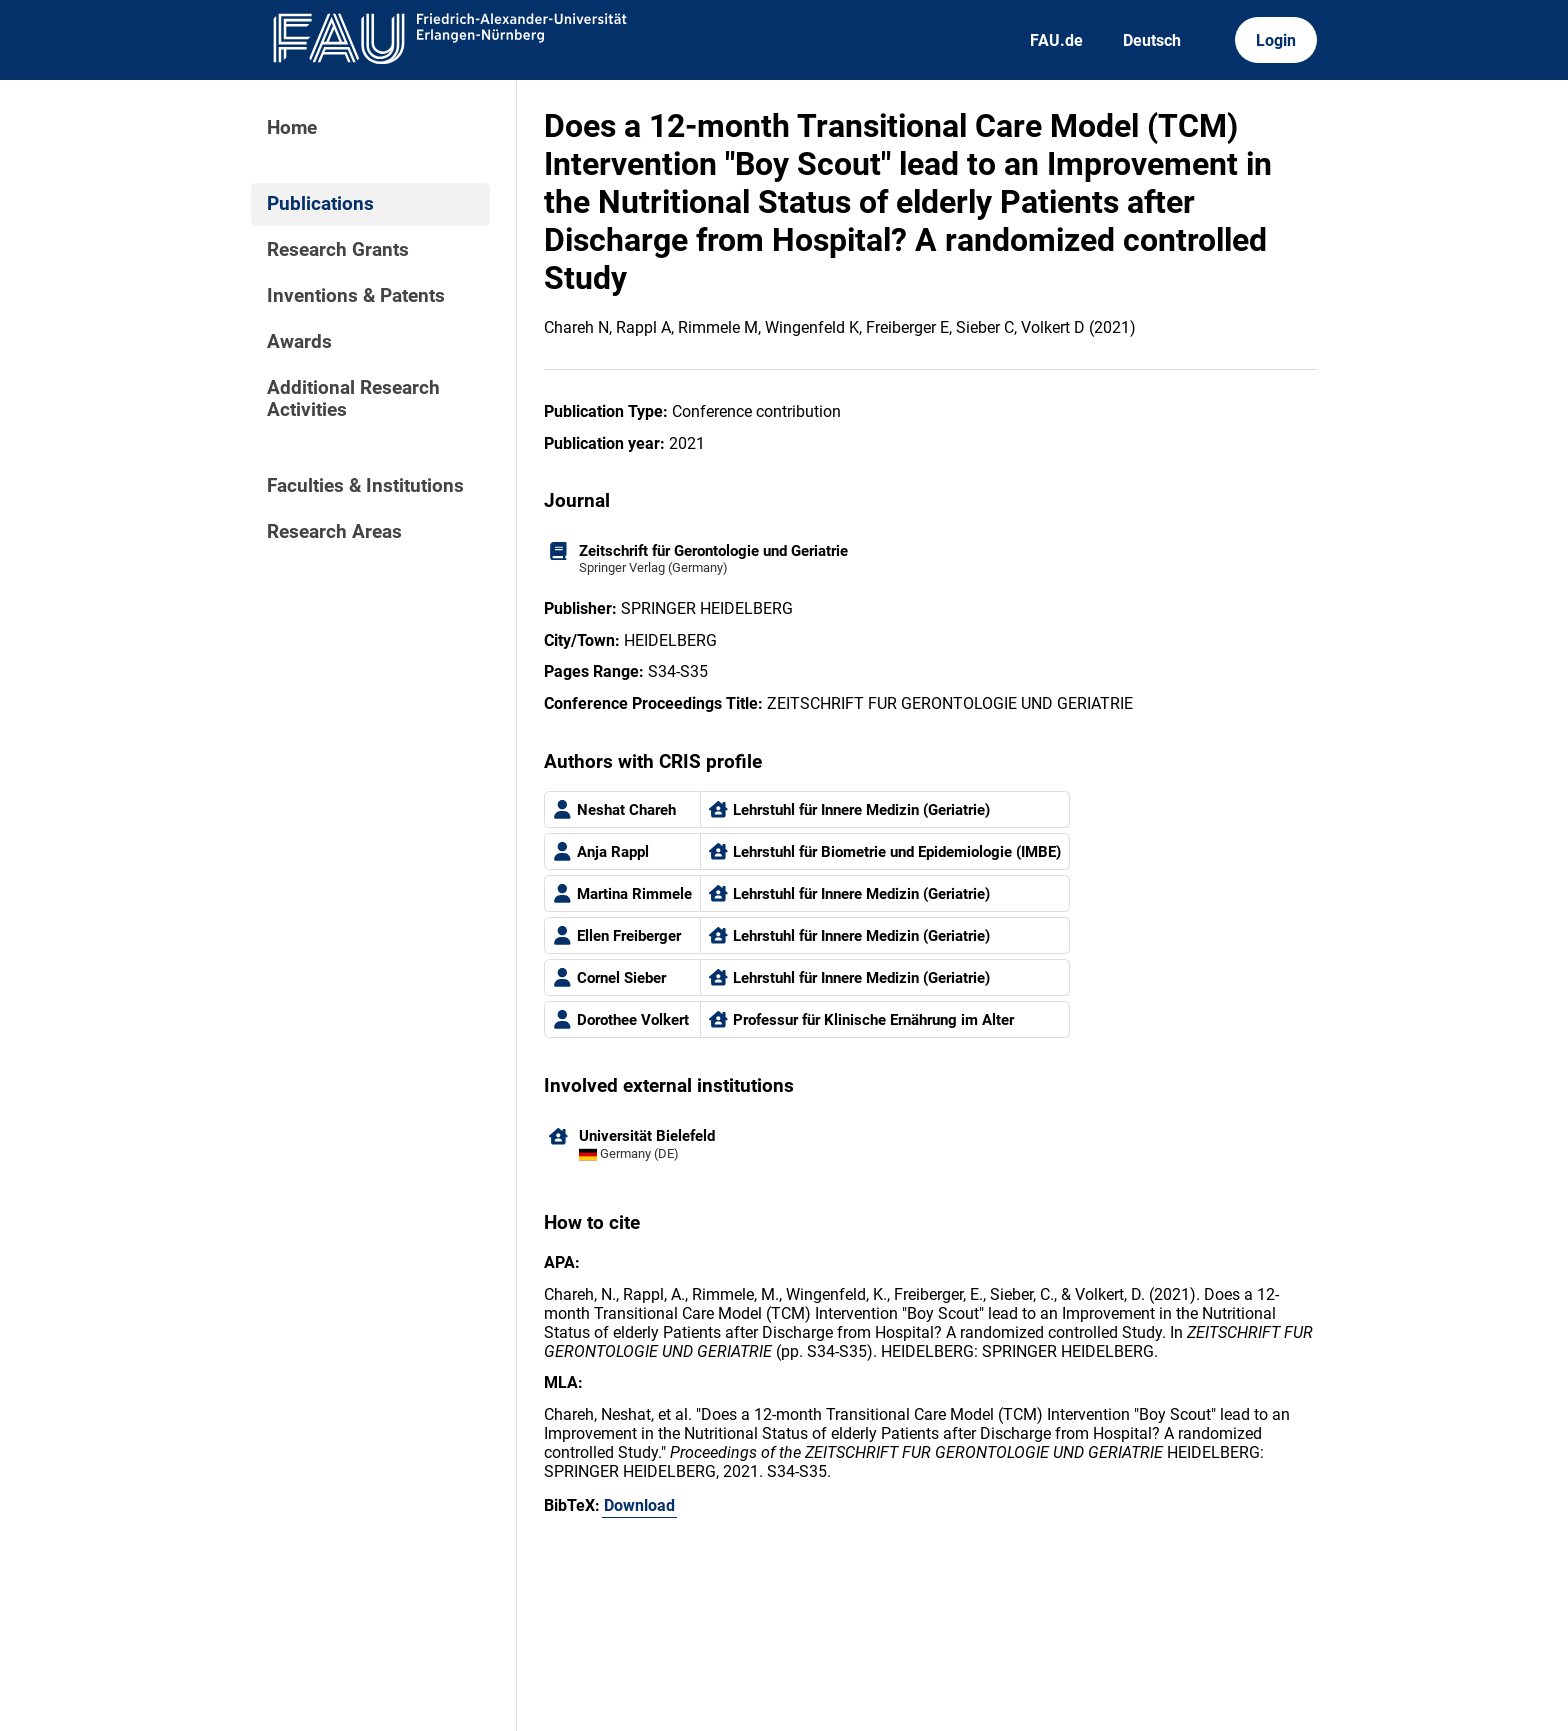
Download (639, 1505)
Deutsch (1152, 40)
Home (292, 128)
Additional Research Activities (353, 399)
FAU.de (1056, 40)
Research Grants (338, 250)
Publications (320, 204)
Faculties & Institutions (365, 486)
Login (1276, 40)
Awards (299, 342)
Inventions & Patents (356, 296)
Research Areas (334, 532)
